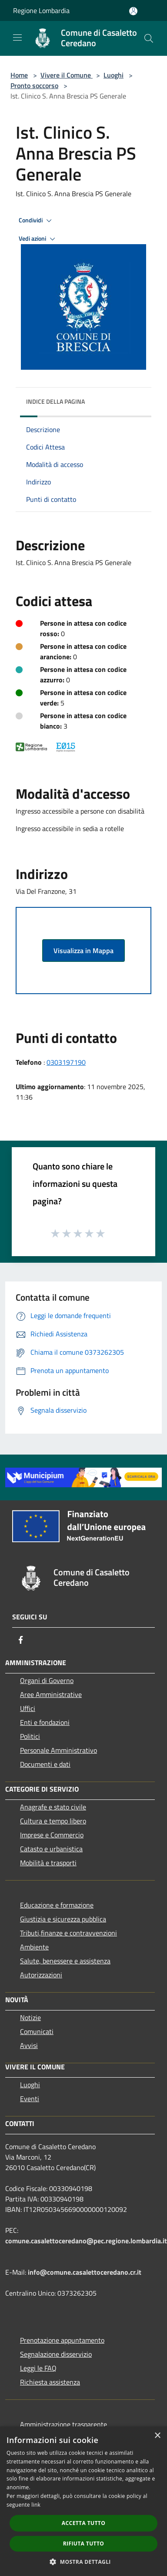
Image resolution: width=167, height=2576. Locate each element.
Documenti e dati (45, 1764)
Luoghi (114, 75)
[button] (83, 2561)
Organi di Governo (46, 1680)
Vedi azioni (38, 239)
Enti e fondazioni (45, 1722)
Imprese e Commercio (52, 1835)
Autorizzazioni (41, 1974)
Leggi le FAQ (38, 2368)
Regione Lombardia (41, 10)
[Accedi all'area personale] (133, 11)
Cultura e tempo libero (53, 1821)
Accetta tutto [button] (83, 2523)
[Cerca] (149, 38)
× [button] (157, 2436)
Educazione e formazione (57, 1905)
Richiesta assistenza (50, 2382)
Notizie (30, 2017)
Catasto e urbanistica (51, 1848)
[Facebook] (21, 1640)
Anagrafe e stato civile (53, 1807)
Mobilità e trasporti (48, 1862)
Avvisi (29, 2045)
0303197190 (66, 1062)
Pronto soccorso (34, 85)
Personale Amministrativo (58, 1750)
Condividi (36, 220)
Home (19, 75)
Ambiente (34, 1947)
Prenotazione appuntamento (62, 2340)
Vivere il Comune (66, 75)
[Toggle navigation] (17, 37)
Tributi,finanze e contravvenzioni (68, 1933)
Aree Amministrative (51, 1694)
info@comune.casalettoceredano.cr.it (84, 2272)
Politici (30, 1736)
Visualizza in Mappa (83, 950)
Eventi (29, 2098)
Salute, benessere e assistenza (65, 1961)
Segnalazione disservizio (56, 2354)
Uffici (27, 1708)
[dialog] (83, 2501)
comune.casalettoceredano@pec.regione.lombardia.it (86, 2240)
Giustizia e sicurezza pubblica (63, 1919)
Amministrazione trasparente (63, 2424)
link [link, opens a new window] (35, 2504)
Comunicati (36, 2031)
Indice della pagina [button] (55, 401)
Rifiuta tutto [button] (83, 2543)
